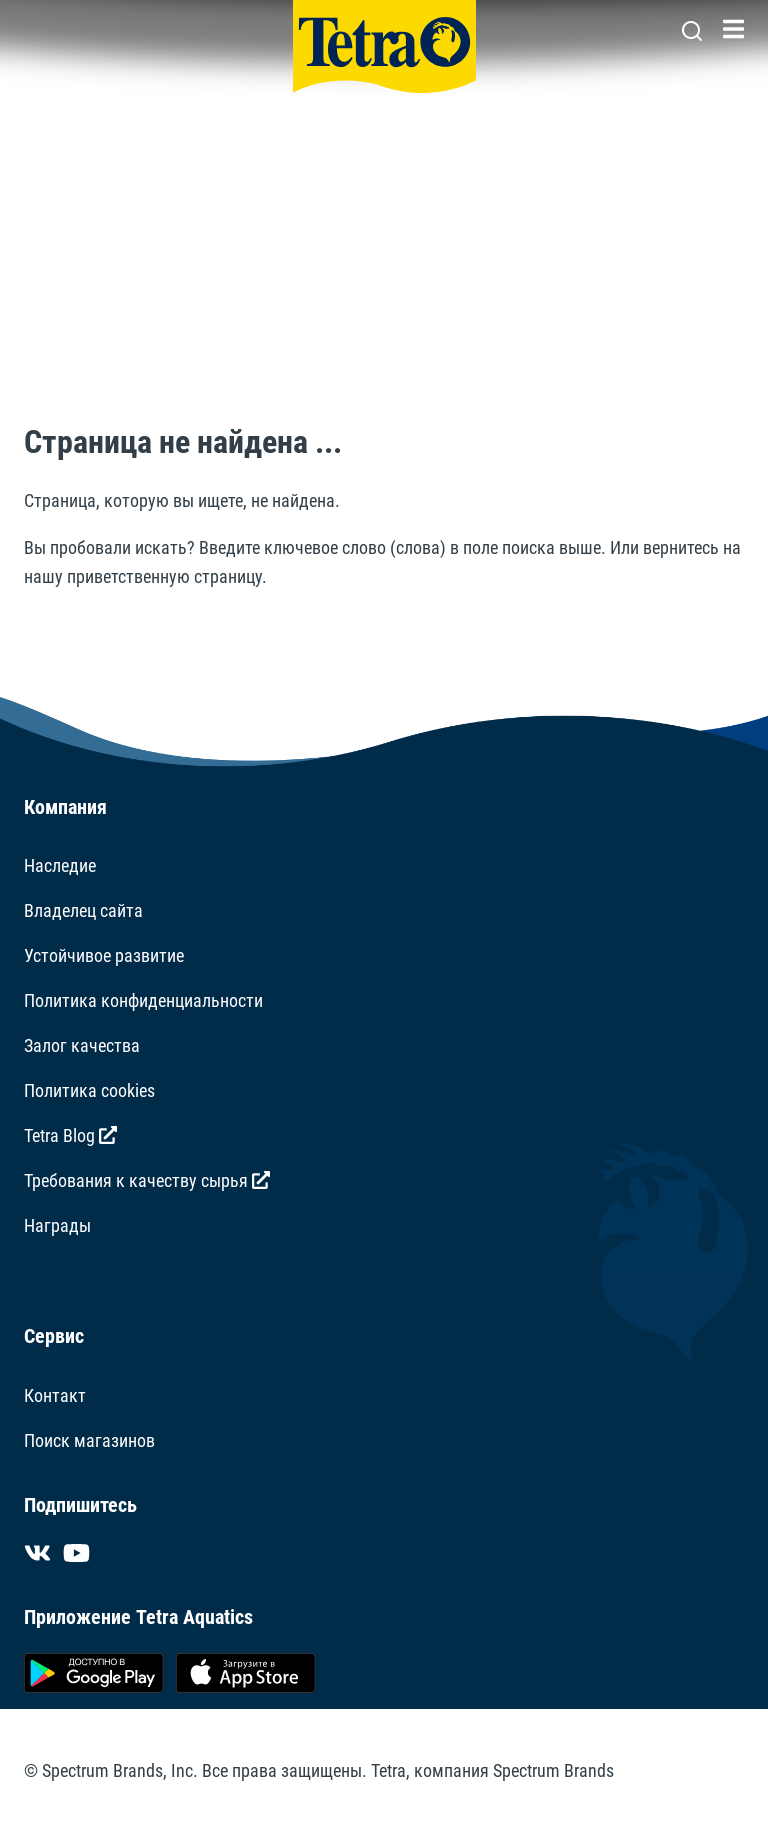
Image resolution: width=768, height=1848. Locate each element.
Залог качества (82, 1045)
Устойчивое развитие (104, 955)
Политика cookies (89, 1090)
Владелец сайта (83, 910)
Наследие (60, 865)
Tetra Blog (70, 1135)
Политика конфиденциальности (143, 1000)
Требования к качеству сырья (147, 1180)
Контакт (55, 1395)
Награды (57, 1225)
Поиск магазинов (89, 1440)
